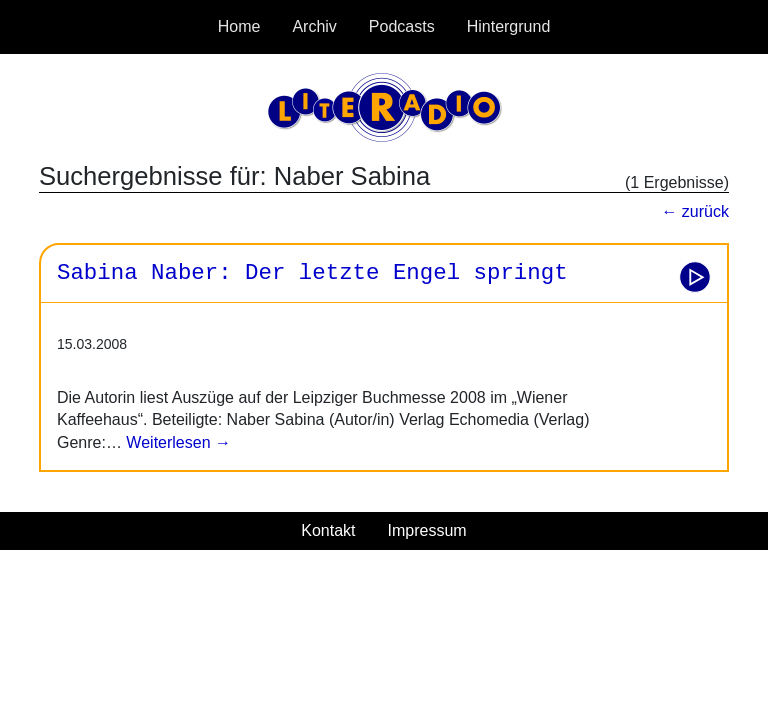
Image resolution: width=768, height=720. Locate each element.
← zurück (695, 211)
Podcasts (402, 26)
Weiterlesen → (176, 442)
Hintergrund (509, 26)
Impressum (427, 530)
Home (239, 26)
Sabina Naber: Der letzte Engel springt (312, 273)
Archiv (314, 26)
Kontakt (328, 530)
